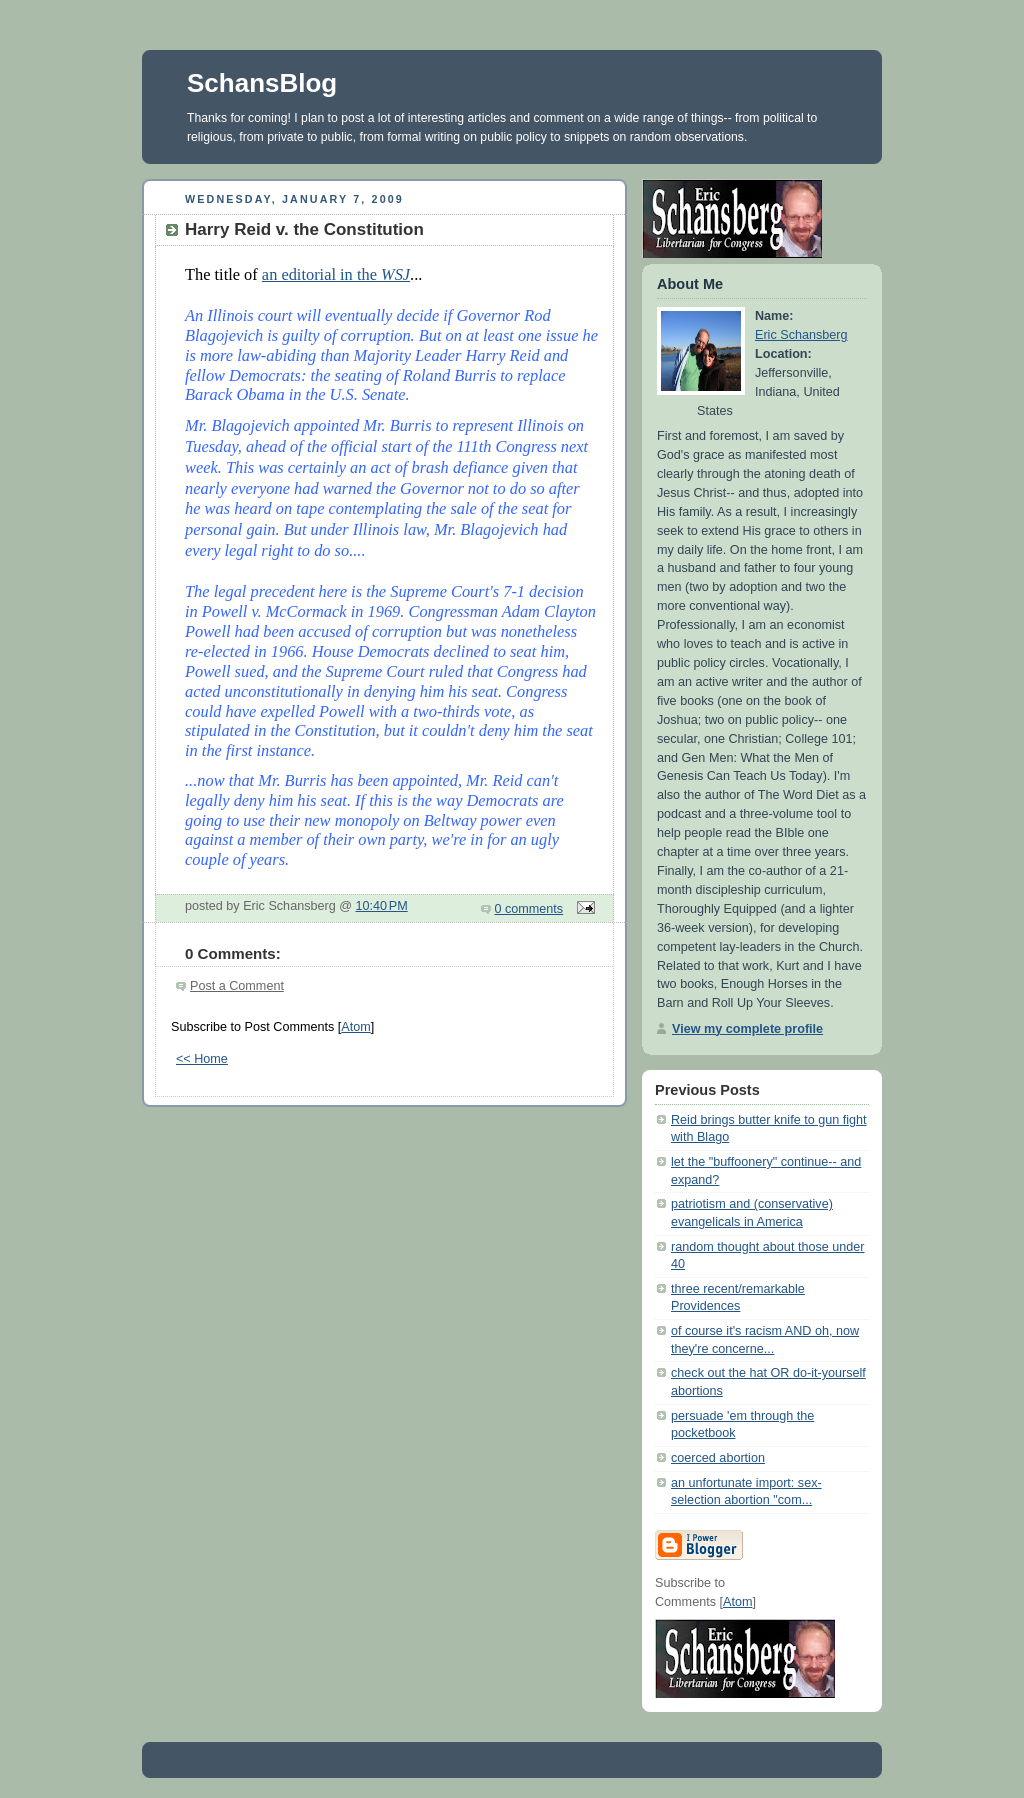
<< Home (202, 1059)
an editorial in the (336, 274)
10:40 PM (382, 906)
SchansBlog (262, 83)
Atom (355, 1027)
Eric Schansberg (801, 335)
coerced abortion (718, 1458)
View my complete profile (747, 1029)
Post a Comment (237, 986)
